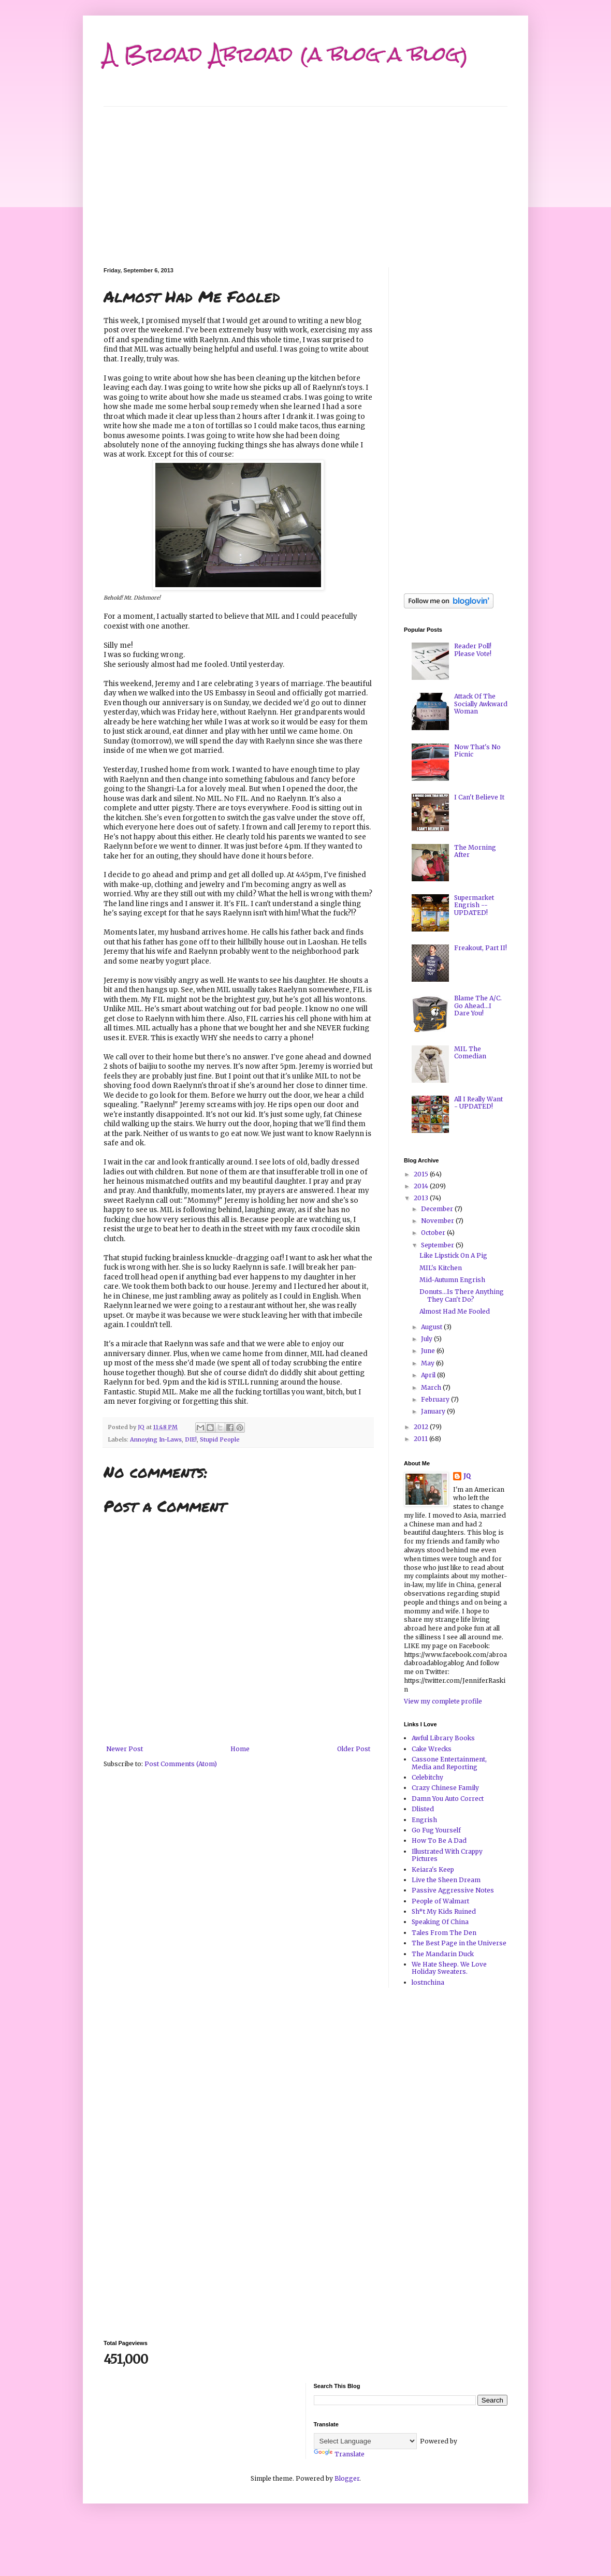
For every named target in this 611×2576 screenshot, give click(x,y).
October (434, 1232)
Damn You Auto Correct (448, 1798)
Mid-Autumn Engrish (452, 1280)
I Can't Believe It (479, 797)
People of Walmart (440, 1901)
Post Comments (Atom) (180, 1764)
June (429, 1351)
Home (240, 1749)
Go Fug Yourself (436, 1830)
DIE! (191, 1439)
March (432, 1387)
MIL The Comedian (470, 1052)
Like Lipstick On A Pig (453, 1255)
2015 (422, 1174)
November (438, 1221)
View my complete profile (443, 1701)
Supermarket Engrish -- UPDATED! (474, 905)
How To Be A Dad (439, 1840)
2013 (422, 1198)
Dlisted (423, 1809)
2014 (422, 1186)
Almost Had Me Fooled (454, 1311)
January (434, 1411)
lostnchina (428, 1982)
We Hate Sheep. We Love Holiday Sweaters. (449, 1967)
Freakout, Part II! (480, 948)
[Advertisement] (305, 179)
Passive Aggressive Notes (453, 1890)
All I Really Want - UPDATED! (478, 1102)
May (428, 1363)
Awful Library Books (443, 1738)
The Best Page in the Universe (459, 1943)
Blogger (346, 2478)
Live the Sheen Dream (446, 1880)
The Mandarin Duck (443, 1954)
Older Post (353, 1749)
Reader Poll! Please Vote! (472, 649)
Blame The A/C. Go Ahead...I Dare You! (478, 1005)
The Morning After (475, 850)
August (432, 1327)
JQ (467, 1476)
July (427, 1339)
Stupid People (220, 1439)
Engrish (424, 1820)
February (436, 1399)
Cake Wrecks (432, 1749)
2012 (422, 1427)
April (429, 1375)
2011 (421, 1439)
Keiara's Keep (433, 1869)
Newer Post (124, 1749)
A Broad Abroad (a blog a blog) (286, 54)
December (438, 1209)
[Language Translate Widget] (365, 2441)
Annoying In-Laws (156, 1439)
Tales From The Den (444, 1933)
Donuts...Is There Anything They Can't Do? (461, 1295)
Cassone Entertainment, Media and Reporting (449, 1762)
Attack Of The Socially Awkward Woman (480, 703)
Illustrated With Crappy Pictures (447, 1854)
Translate (339, 2454)
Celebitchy (427, 1777)
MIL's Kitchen (440, 1268)
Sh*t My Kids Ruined (444, 1911)
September (438, 1245)
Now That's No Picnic (477, 750)
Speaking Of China (440, 1922)
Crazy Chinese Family (445, 1788)
